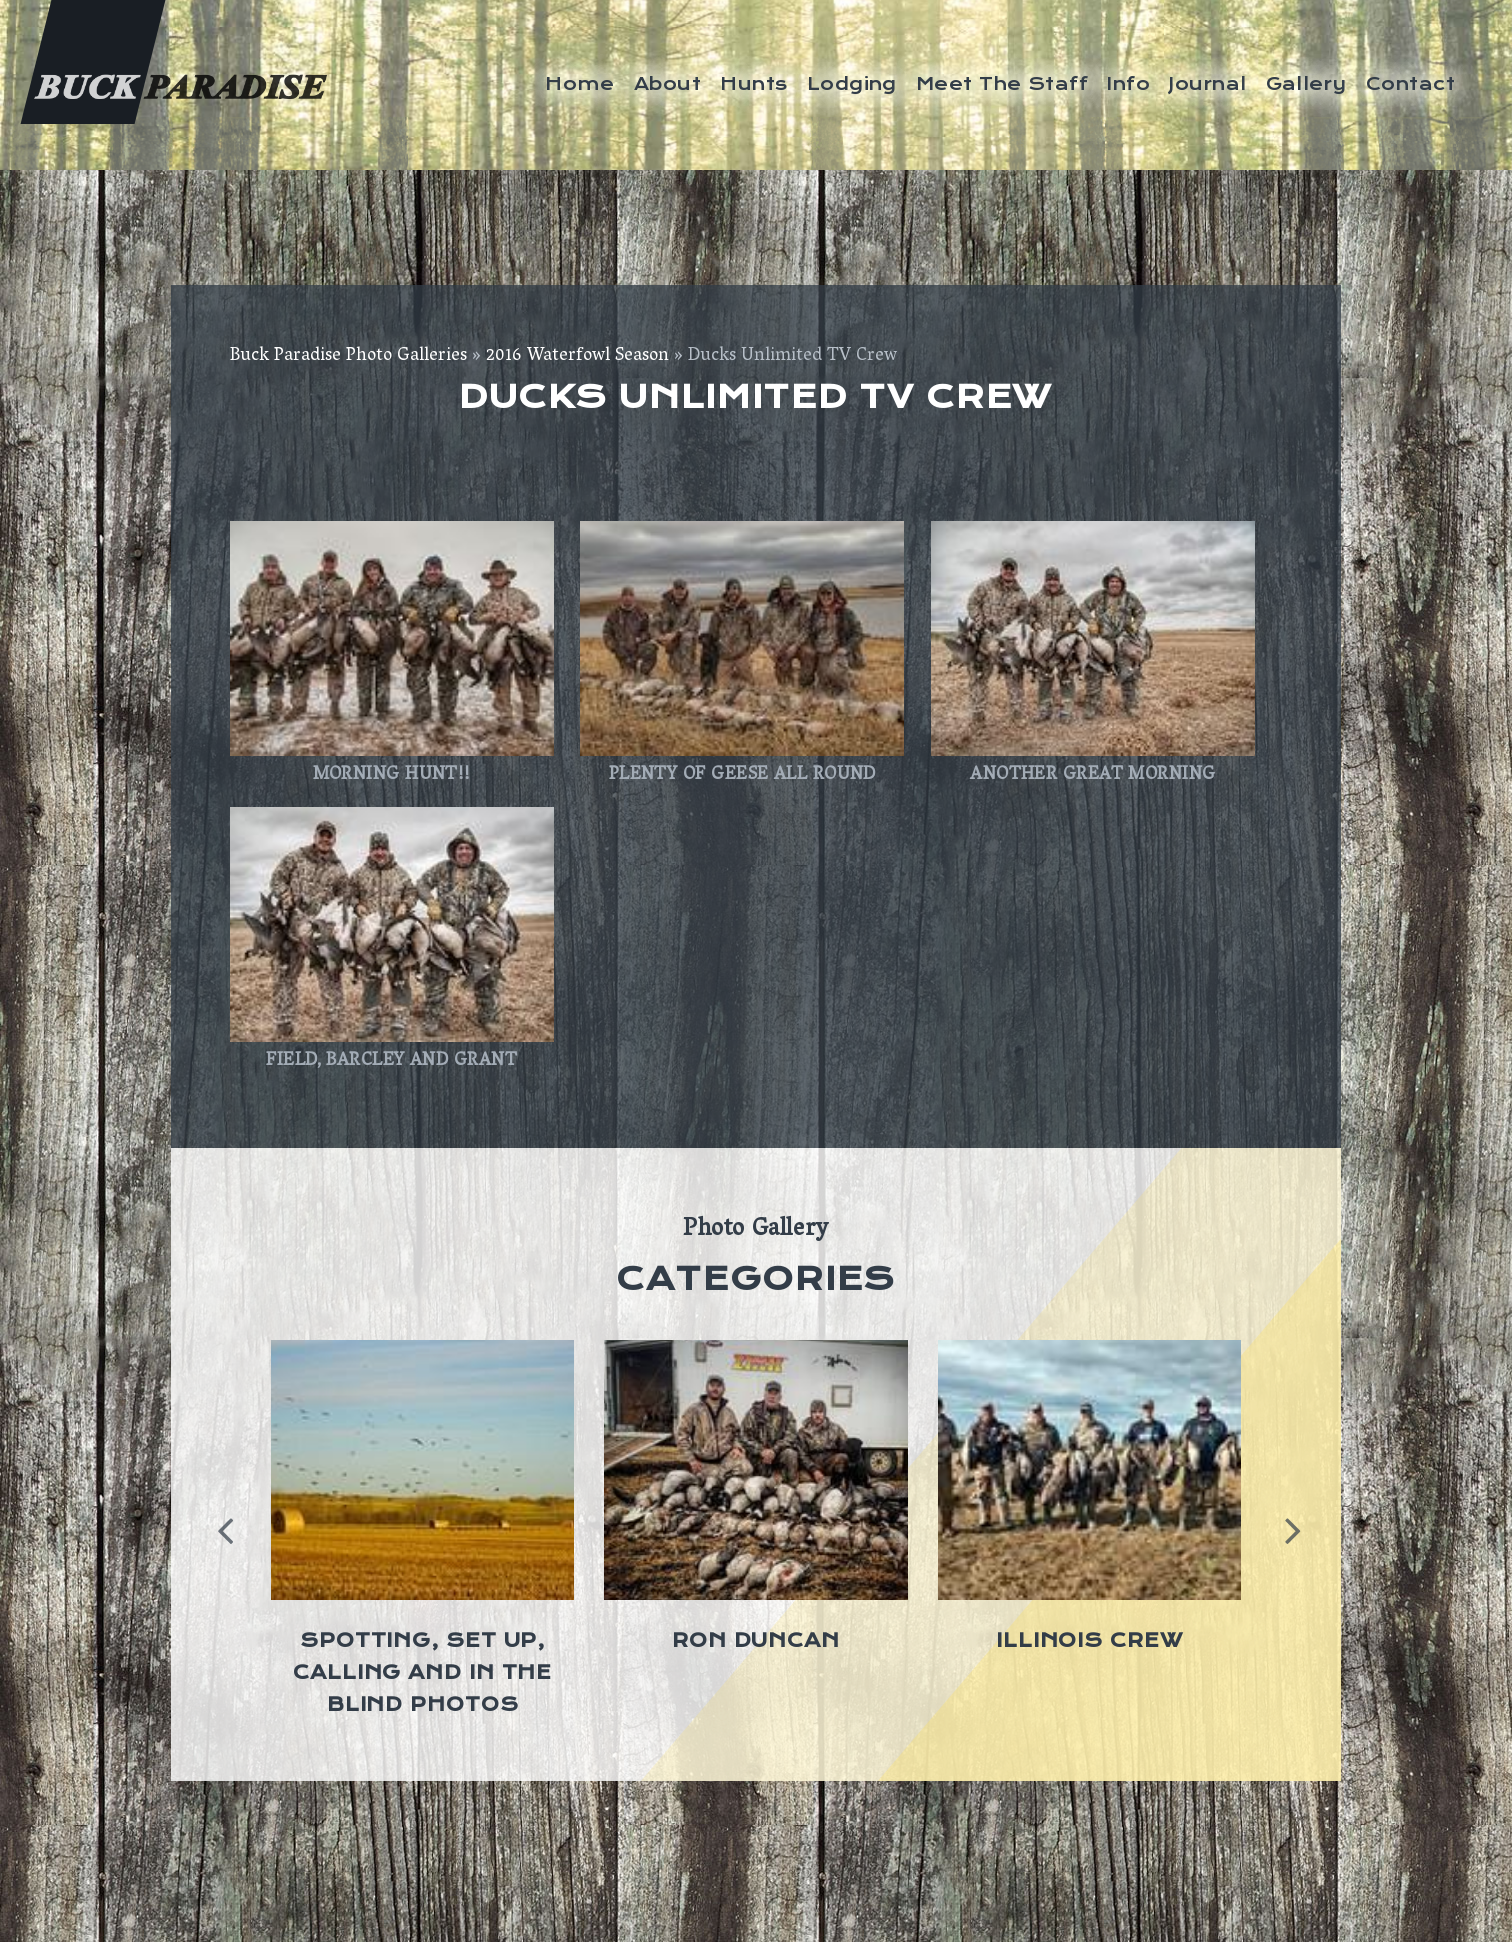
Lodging (852, 84)
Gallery (1306, 84)
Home (580, 84)
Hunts (753, 84)
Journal (1207, 84)
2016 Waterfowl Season (577, 357)
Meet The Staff (1002, 84)
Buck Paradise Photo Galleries (348, 357)
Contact (1410, 84)
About (667, 84)
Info (1128, 84)
